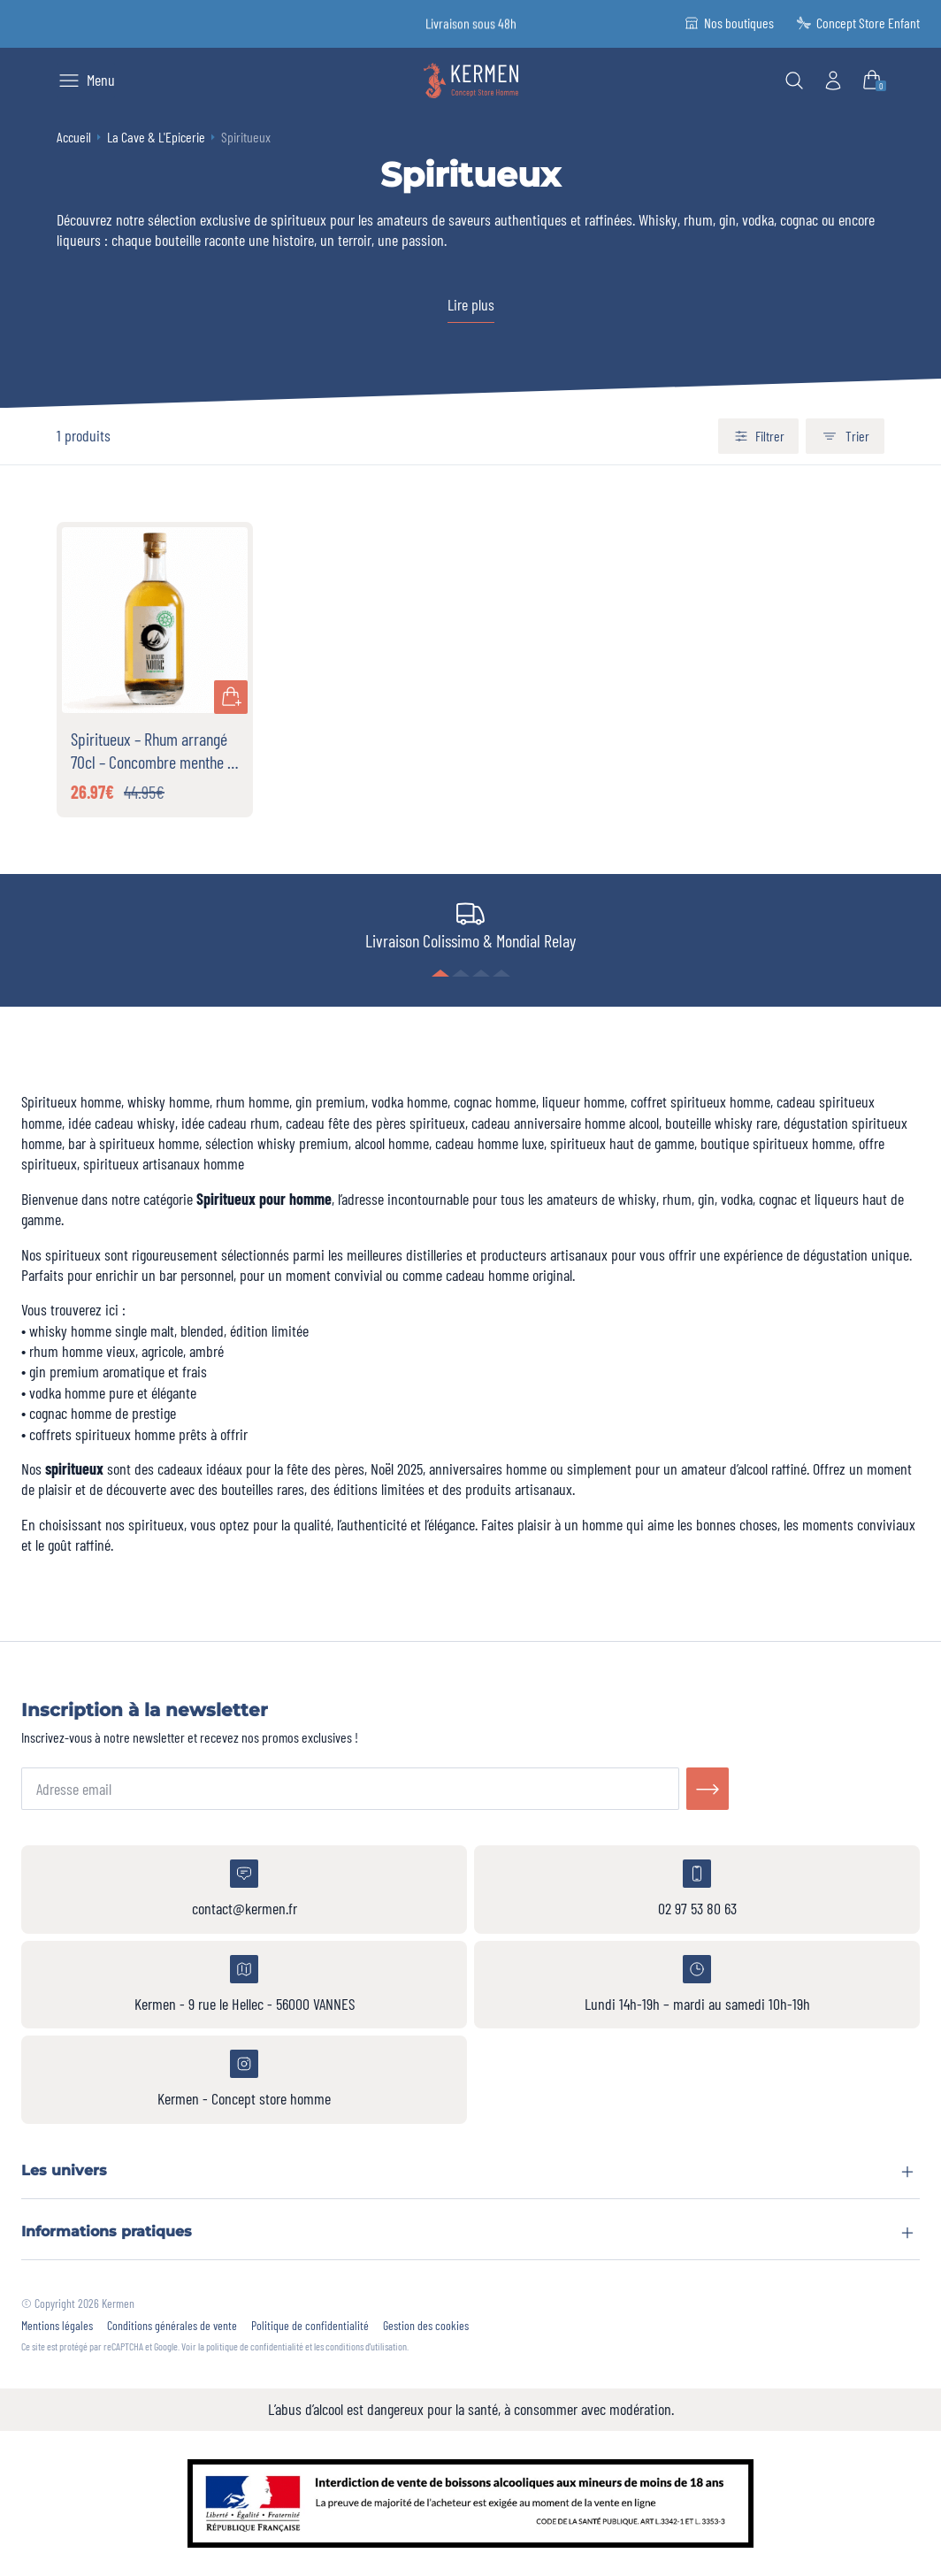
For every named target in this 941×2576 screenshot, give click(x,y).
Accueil (74, 136)
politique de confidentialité (254, 2346)
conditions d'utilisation (366, 2346)
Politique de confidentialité (310, 2326)
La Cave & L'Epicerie (156, 136)
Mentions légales (57, 2326)
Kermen (118, 2303)
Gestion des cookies (426, 2326)
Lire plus (471, 304)
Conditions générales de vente (172, 2326)
